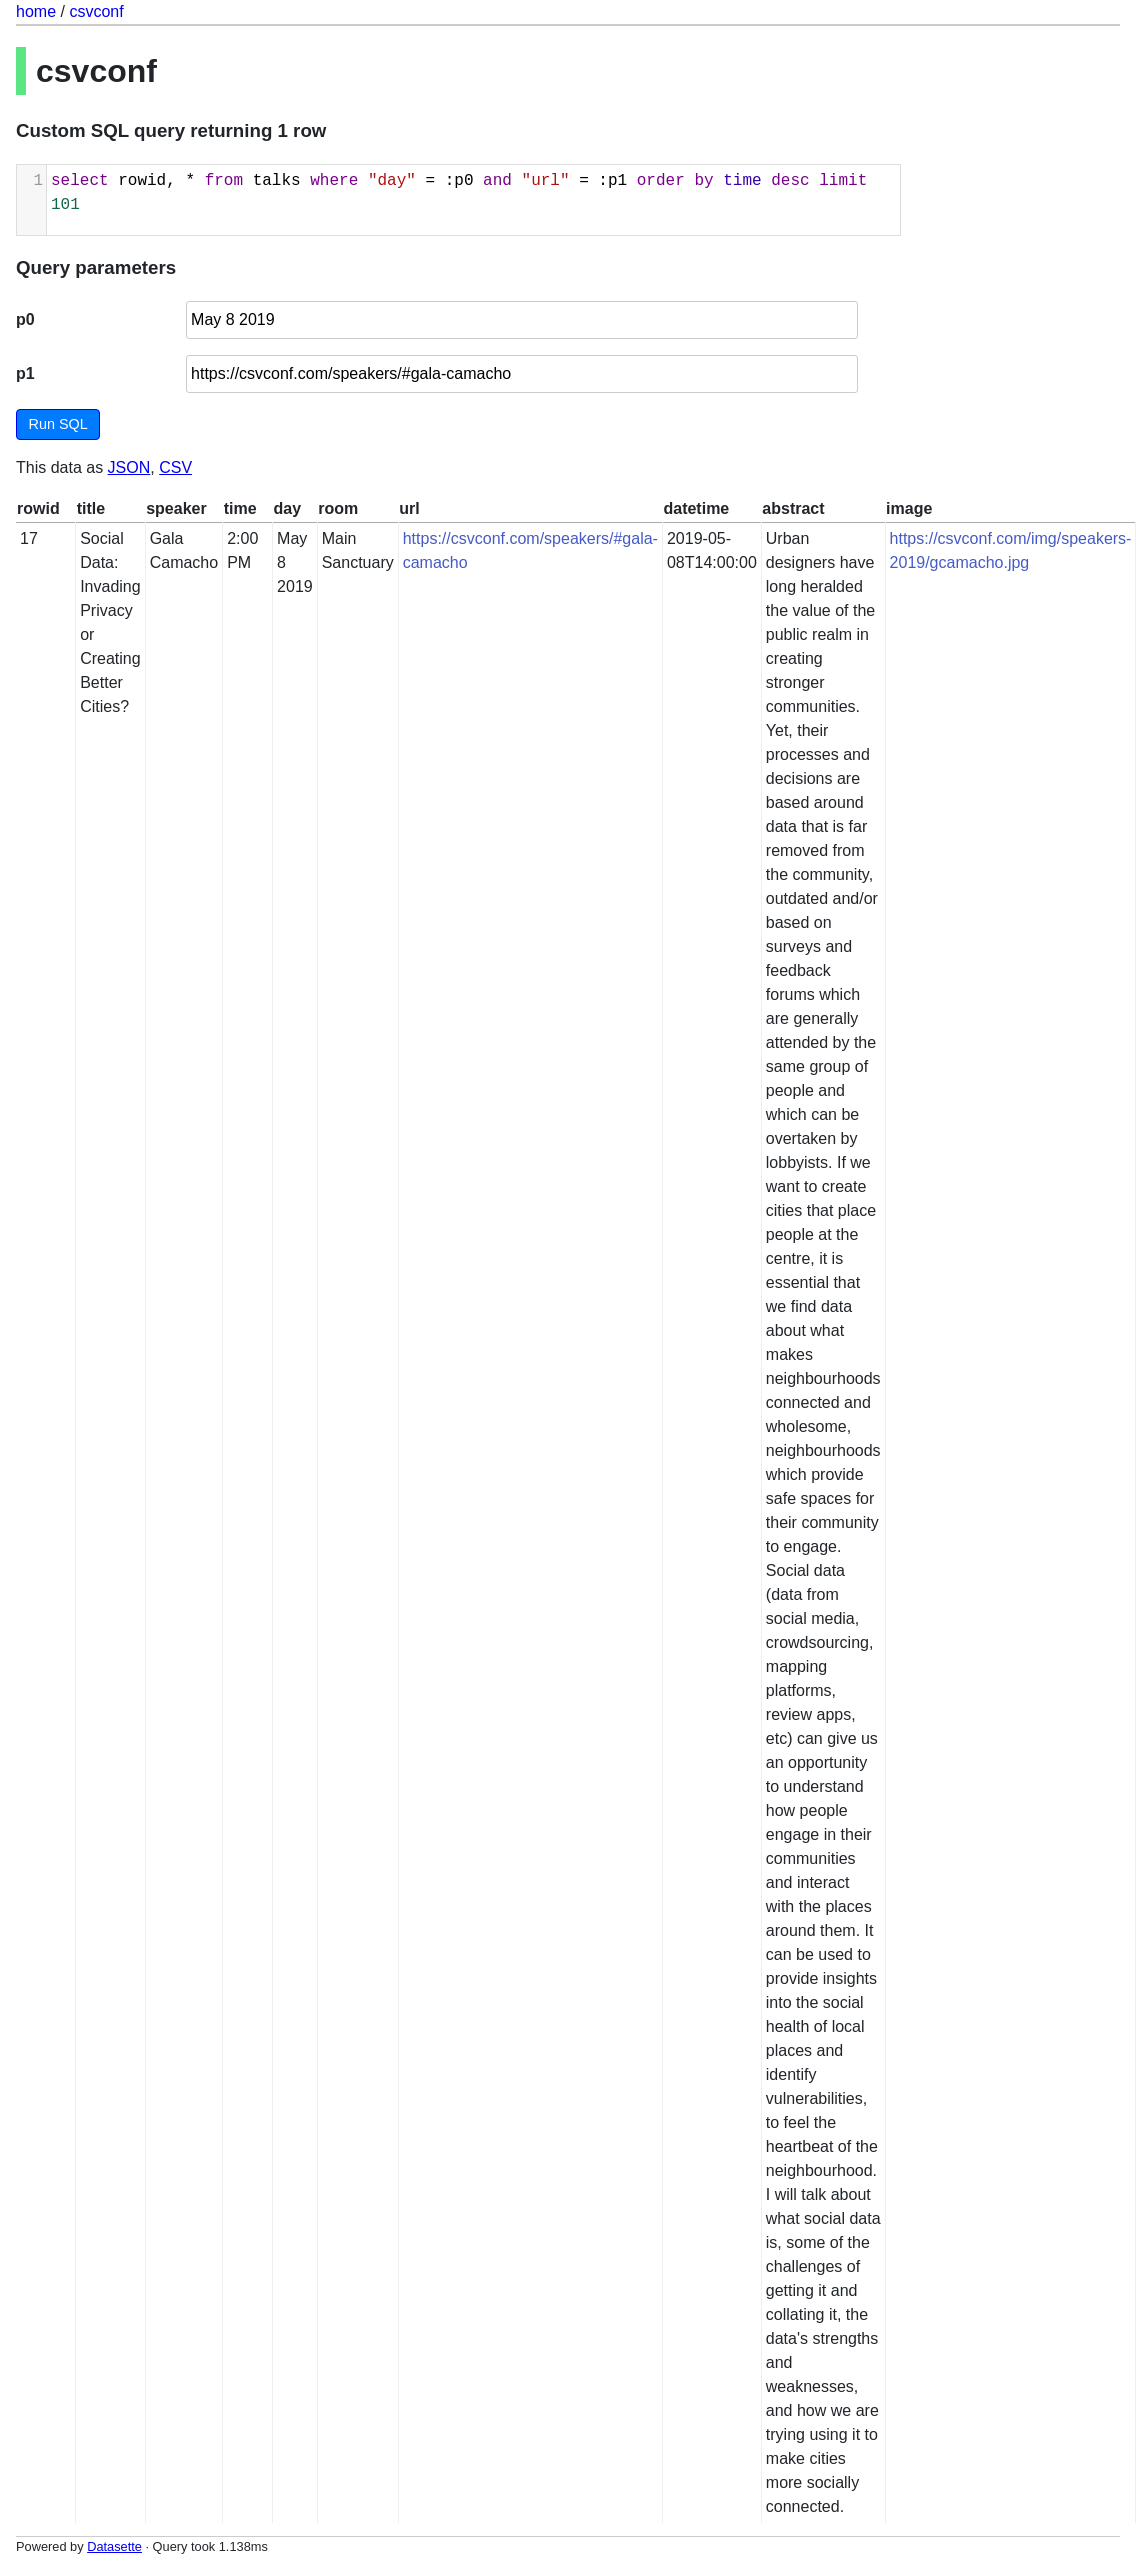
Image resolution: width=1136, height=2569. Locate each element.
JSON (129, 467)
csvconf (96, 11)
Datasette (114, 2546)
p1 (25, 373)
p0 (25, 319)
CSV (175, 467)
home (36, 11)
